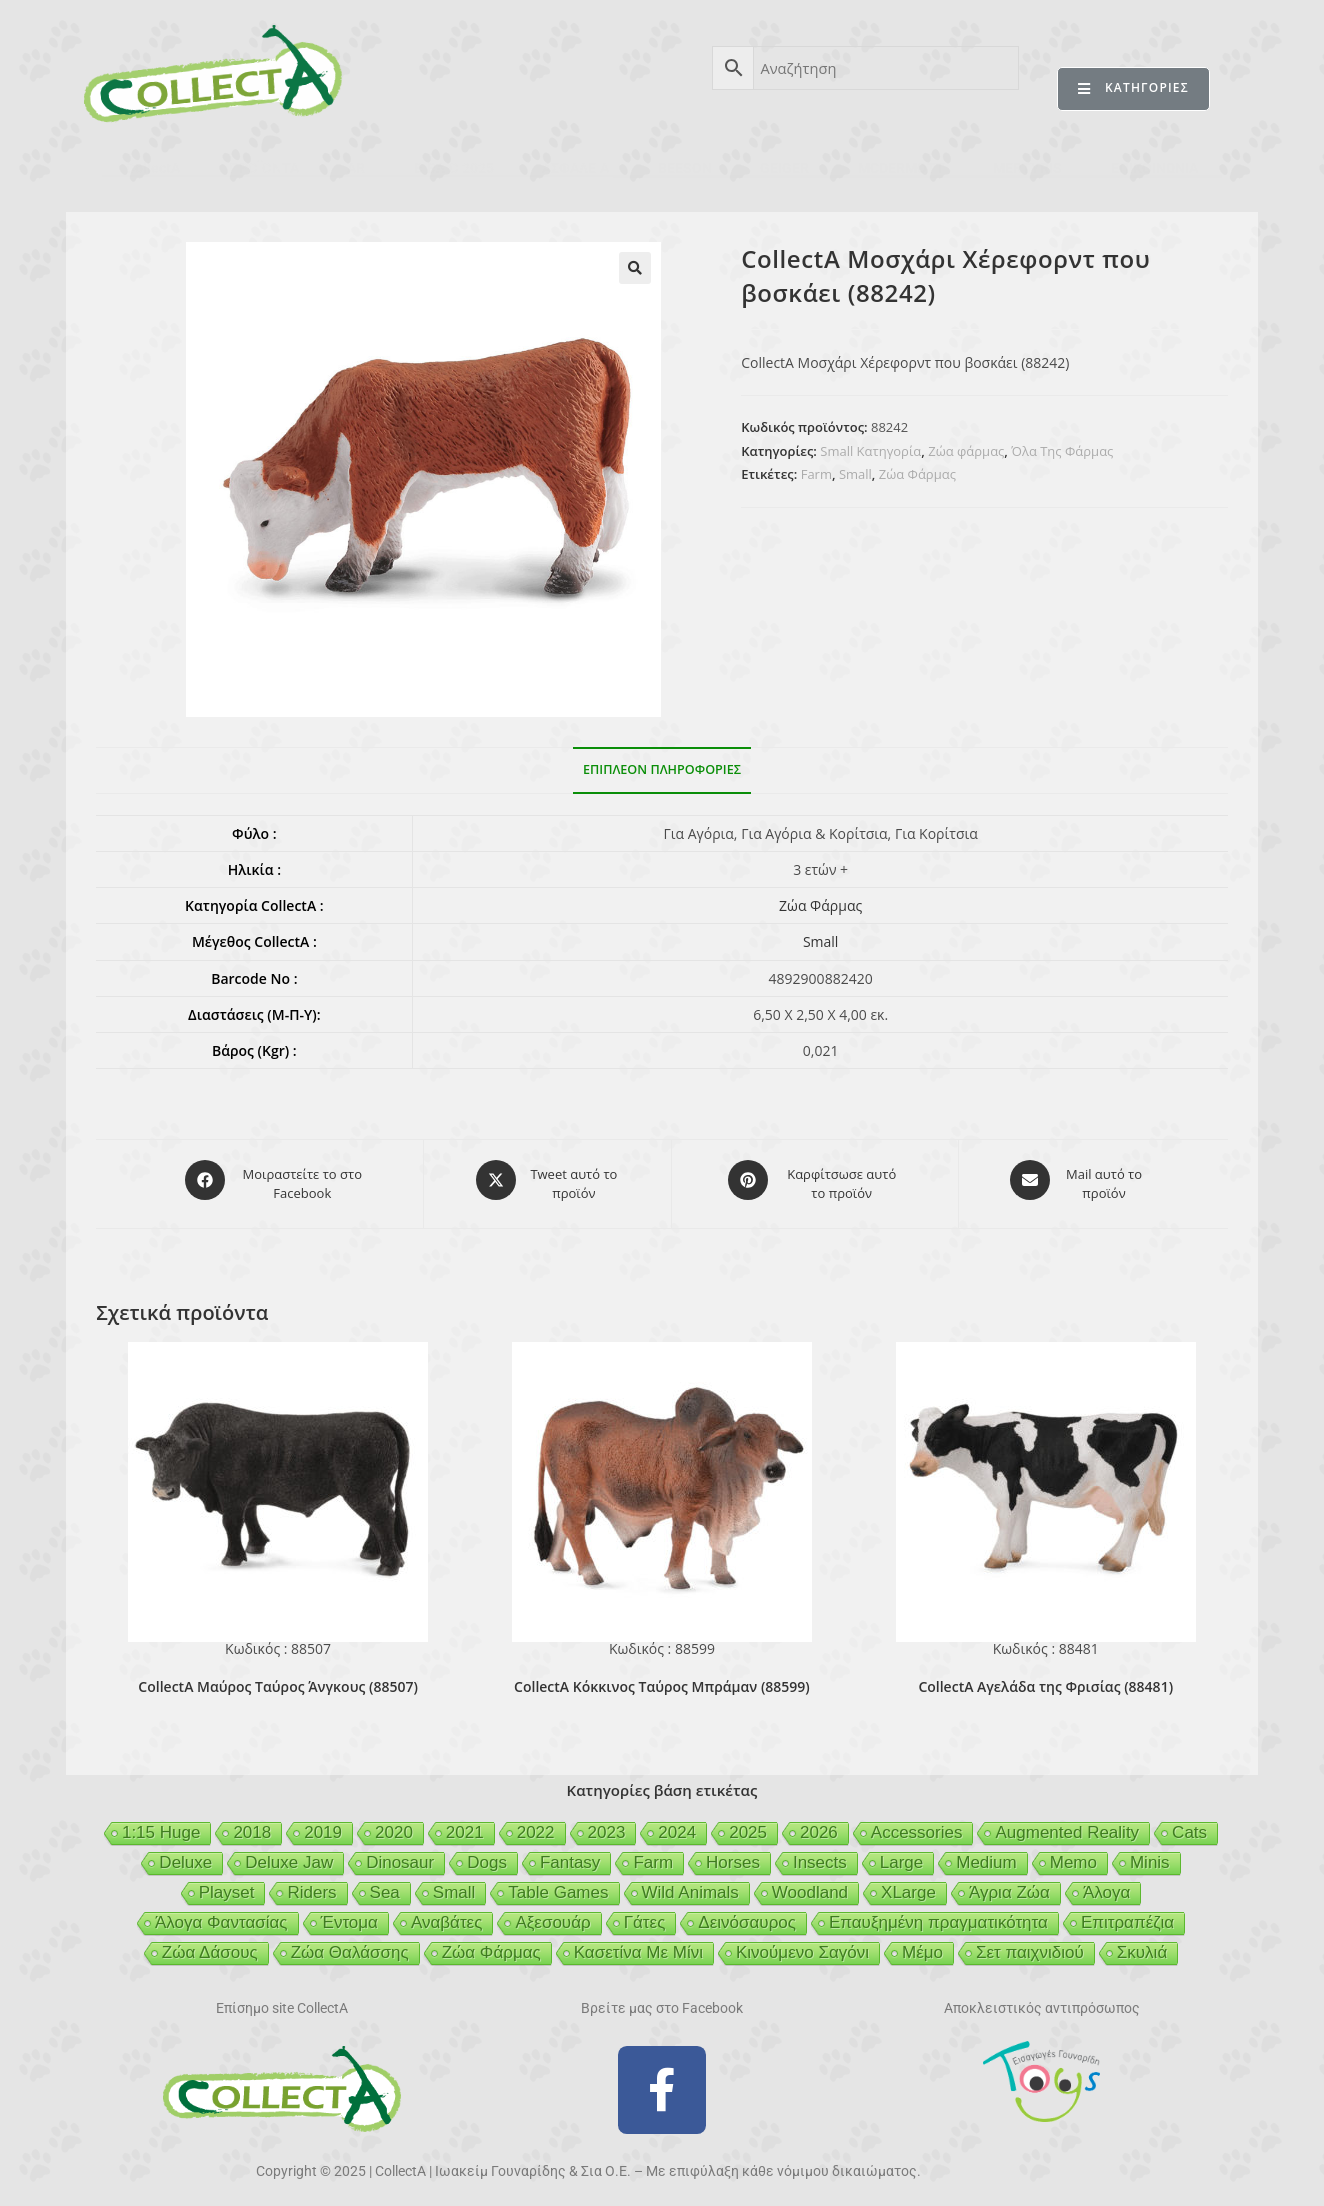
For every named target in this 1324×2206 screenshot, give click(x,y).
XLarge (908, 1884)
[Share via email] (1077, 1180)
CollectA (153, 168)
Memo (1073, 1854)
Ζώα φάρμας (966, 451)
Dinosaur (400, 1854)
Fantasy (570, 1854)
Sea (385, 1884)
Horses (733, 1854)
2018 (252, 1824)
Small (855, 474)
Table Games (558, 1884)
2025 (748, 1824)
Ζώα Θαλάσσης (350, 1944)
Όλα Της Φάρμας (1062, 451)
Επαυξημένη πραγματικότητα (938, 1914)
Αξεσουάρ (552, 1914)
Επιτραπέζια (1127, 1914)
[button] (635, 268)
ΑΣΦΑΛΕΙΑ (575, 168)
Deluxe (185, 1854)
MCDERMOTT (901, 168)
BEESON (685, 168)
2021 (465, 1824)
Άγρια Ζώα (1009, 1884)
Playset (227, 1884)
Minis (1150, 1854)
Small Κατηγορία (870, 451)
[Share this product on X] (547, 1180)
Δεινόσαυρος (747, 1914)
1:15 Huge (161, 1824)
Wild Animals (690, 1884)
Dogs (487, 1854)
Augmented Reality (1067, 1824)
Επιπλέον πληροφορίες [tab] (662, 769)
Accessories (917, 1824)
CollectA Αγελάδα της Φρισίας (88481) (1045, 1678)
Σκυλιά (1142, 1944)
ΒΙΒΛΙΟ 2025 (454, 168)
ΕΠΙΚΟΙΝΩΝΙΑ (1154, 168)
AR (356, 168)
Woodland (810, 1884)
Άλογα (1106, 1884)
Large (901, 1854)
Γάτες (645, 1914)
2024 (677, 1824)
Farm (816, 474)
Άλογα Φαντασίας (221, 1914)
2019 (323, 1824)
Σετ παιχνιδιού (1030, 1944)
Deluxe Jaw (289, 1854)
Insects (820, 1854)
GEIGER (784, 168)
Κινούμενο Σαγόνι (802, 1944)
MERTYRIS (1027, 168)
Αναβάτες (446, 1914)
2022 (536, 1824)
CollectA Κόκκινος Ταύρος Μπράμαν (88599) (662, 1678)
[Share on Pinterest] (815, 1180)
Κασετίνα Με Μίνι (638, 1944)
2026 (819, 1824)
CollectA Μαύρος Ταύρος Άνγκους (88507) (277, 1678)
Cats (1189, 1824)
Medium (986, 1854)
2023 (607, 1824)
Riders (311, 1884)
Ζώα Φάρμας (917, 474)
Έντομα (349, 1914)
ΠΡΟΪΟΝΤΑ (264, 168)
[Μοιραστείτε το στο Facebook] (276, 1180)
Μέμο (922, 1944)
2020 (394, 1824)
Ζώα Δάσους (210, 1944)
